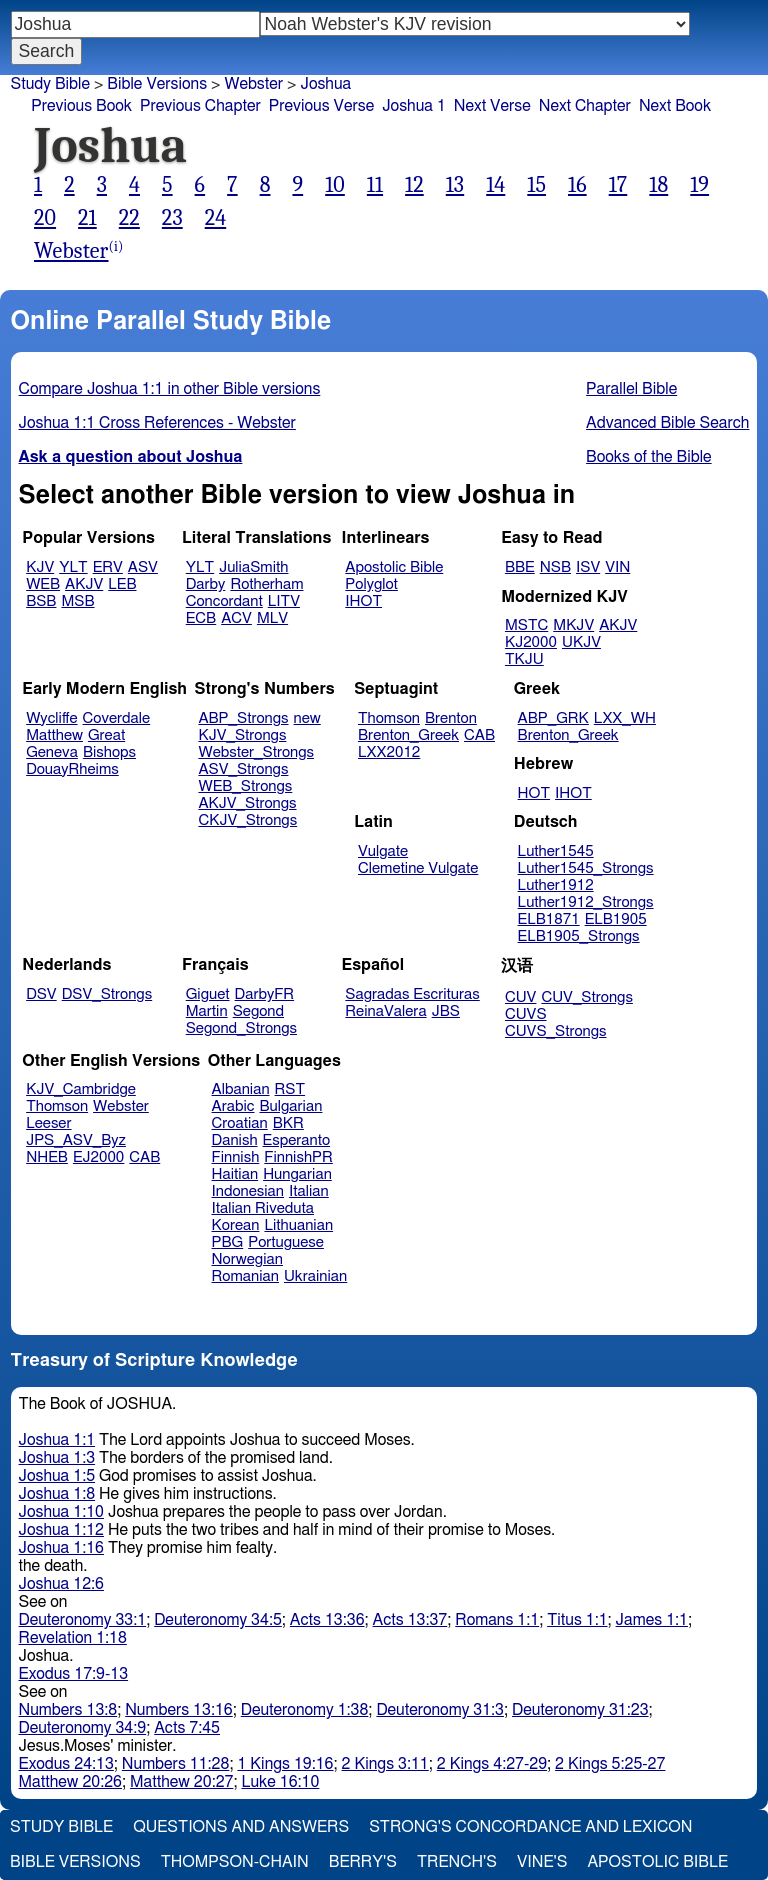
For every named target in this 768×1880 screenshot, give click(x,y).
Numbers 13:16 (179, 1710)
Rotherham (266, 584)
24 (216, 218)
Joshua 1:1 (57, 1440)
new (307, 718)
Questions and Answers (241, 1827)
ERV (108, 567)
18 (658, 185)
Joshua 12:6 (61, 1584)
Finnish (236, 1157)
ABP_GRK (553, 718)
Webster (253, 84)
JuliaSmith (253, 567)
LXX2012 (389, 752)
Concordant (224, 601)
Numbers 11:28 (176, 1764)
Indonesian (248, 1191)
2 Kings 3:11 (385, 1764)
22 (129, 218)
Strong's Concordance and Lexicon (530, 1827)
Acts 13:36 (327, 1620)
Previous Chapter (200, 106)
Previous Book (81, 106)
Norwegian (247, 1259)
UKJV (581, 642)
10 (335, 185)
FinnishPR (298, 1157)
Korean (236, 1225)
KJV (40, 567)
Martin (207, 1011)
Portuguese (286, 1242)
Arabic (233, 1106)
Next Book (675, 106)
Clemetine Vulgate (418, 868)
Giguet (208, 994)
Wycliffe (51, 718)
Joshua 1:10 (61, 1512)
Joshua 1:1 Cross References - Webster (157, 423)
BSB (41, 601)
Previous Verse (321, 106)
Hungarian (297, 1174)
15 (536, 185)
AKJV (84, 584)
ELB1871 (549, 919)
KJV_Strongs (242, 735)
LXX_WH (625, 718)
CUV (521, 997)
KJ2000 (531, 642)
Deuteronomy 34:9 (83, 1728)
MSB (77, 601)
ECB (201, 618)
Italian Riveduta (263, 1208)
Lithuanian (298, 1225)
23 (172, 218)
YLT (73, 567)
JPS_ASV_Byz (76, 1140)
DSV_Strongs (107, 994)
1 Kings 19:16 (285, 1764)
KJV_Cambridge (81, 1089)
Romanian (245, 1276)
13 (455, 185)
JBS (446, 1011)
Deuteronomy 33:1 (83, 1620)
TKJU (524, 659)
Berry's (363, 1862)
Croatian (240, 1123)
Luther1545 (556, 851)
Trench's (457, 1862)
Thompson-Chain (235, 1862)
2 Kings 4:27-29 (492, 1764)
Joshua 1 (414, 106)
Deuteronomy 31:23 (580, 1710)
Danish (235, 1140)
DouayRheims (72, 769)
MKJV (573, 625)
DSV (41, 994)
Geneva (52, 752)
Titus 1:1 (577, 1620)
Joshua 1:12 (61, 1530)
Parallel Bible (631, 389)
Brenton (451, 718)
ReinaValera (385, 1011)
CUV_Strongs (586, 997)
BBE (520, 567)
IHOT (363, 601)
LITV (284, 601)
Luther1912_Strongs (586, 902)
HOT (534, 793)
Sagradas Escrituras (412, 994)
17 (618, 185)
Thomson (389, 718)
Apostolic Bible (657, 1862)
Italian (309, 1191)
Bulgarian (290, 1106)
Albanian (241, 1089)
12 (414, 185)
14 (495, 185)
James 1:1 (652, 1620)
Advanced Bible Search (667, 423)
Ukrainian (315, 1276)
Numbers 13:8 (68, 1710)
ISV (588, 567)
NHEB (47, 1157)
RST (290, 1089)
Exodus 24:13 (66, 1764)
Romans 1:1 (497, 1620)
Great (106, 735)
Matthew (54, 735)
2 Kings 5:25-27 (610, 1764)
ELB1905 (616, 919)
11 (375, 185)
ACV (236, 618)
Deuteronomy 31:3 (440, 1710)
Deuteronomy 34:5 (218, 1620)
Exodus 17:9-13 (74, 1674)
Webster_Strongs (256, 752)
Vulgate (383, 851)
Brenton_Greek (408, 735)
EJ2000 (98, 1157)
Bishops (109, 752)
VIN (617, 567)
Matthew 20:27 (181, 1782)
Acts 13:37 (410, 1620)
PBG (228, 1242)
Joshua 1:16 (61, 1548)
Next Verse (492, 106)
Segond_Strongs (241, 1028)
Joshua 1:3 (57, 1458)
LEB (122, 584)
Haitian (235, 1174)
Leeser (48, 1123)
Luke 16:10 (280, 1782)
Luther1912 (556, 885)
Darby (206, 584)
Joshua (325, 84)
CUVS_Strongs (556, 1031)
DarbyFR (265, 994)
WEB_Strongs (245, 786)
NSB (555, 567)
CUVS (526, 1014)
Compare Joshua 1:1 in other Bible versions (170, 389)
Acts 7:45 (187, 1728)
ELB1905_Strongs (579, 936)
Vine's (542, 1862)
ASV (143, 567)
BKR (288, 1123)
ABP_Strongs (243, 718)
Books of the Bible (649, 457)
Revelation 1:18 (73, 1638)
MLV (272, 618)
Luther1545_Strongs (586, 868)
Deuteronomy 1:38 (305, 1710)
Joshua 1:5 (57, 1476)
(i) (116, 246)
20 (45, 218)
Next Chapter (585, 106)
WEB (43, 584)
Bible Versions (157, 84)
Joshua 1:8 (57, 1494)
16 (577, 185)
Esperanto (297, 1140)
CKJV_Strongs (247, 820)
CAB (479, 735)
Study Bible (50, 84)
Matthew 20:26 (70, 1782)
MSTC (526, 625)
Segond (258, 1011)
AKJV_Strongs (247, 803)
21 (87, 218)
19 (699, 185)
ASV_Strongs (243, 769)
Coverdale (117, 718)
